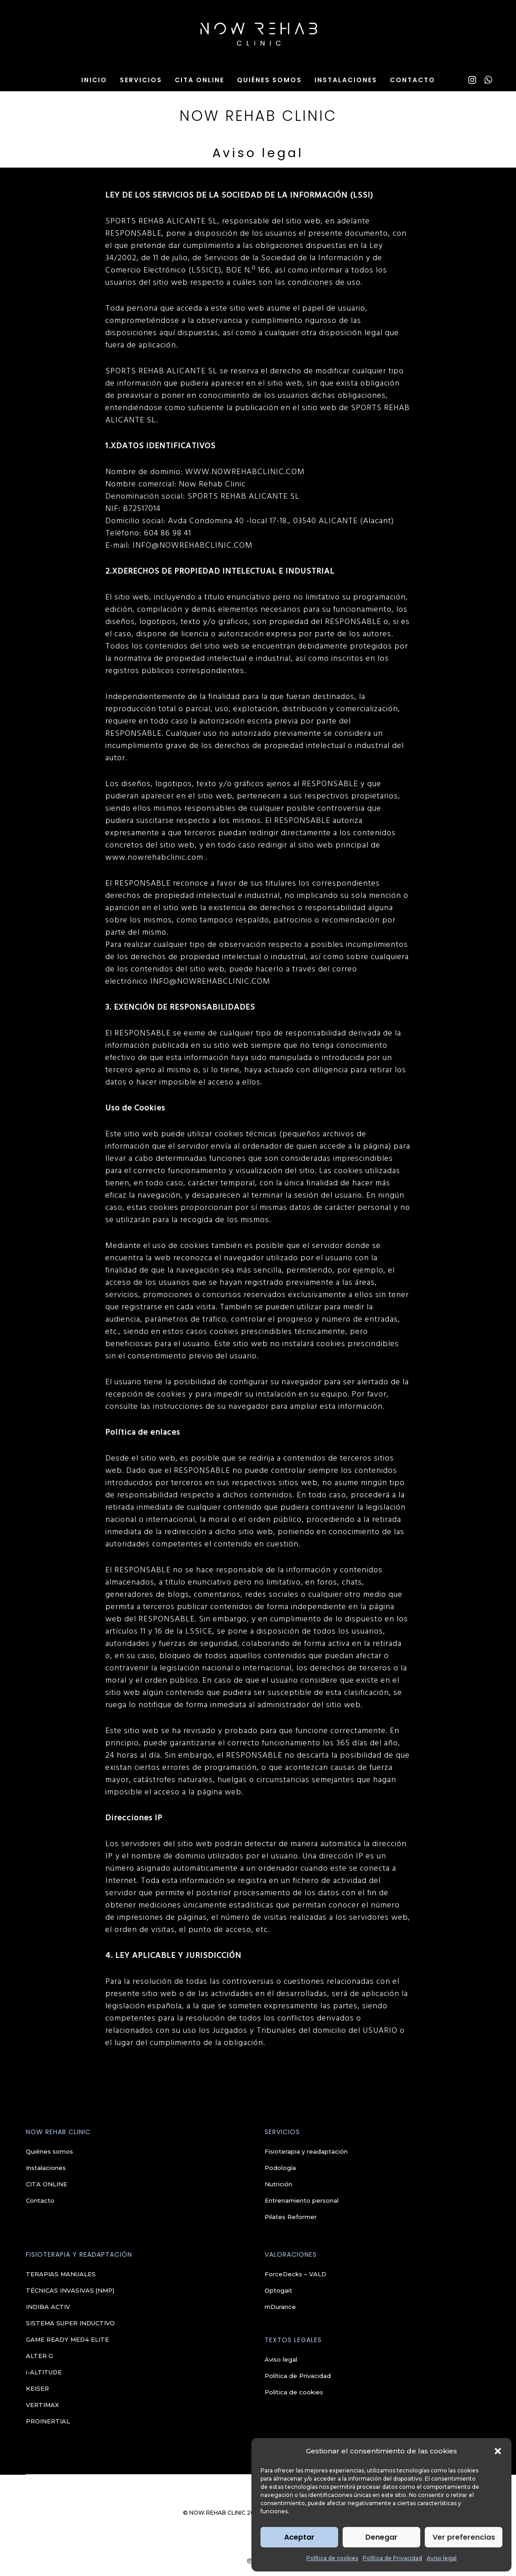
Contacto (40, 2200)
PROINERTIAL (48, 2421)
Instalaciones (46, 2167)
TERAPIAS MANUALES (61, 2274)
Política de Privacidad (392, 2558)
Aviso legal (442, 2558)
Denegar (381, 2537)
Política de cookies (332, 2558)
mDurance (280, 2306)
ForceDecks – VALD (295, 2274)
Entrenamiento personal (302, 2200)
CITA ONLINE (46, 2184)
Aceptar (299, 2537)
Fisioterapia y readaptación (306, 2151)
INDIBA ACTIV (48, 2306)
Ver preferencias (463, 2537)
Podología (280, 2167)
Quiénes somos (49, 2151)
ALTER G (39, 2355)
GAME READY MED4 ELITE (67, 2339)
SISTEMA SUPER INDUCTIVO (70, 2323)
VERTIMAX (42, 2404)
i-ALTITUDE (44, 2372)
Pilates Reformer (291, 2216)
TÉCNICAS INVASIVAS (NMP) (70, 2290)
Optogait (278, 2290)
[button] (497, 2451)
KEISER (37, 2388)
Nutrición (278, 2184)
